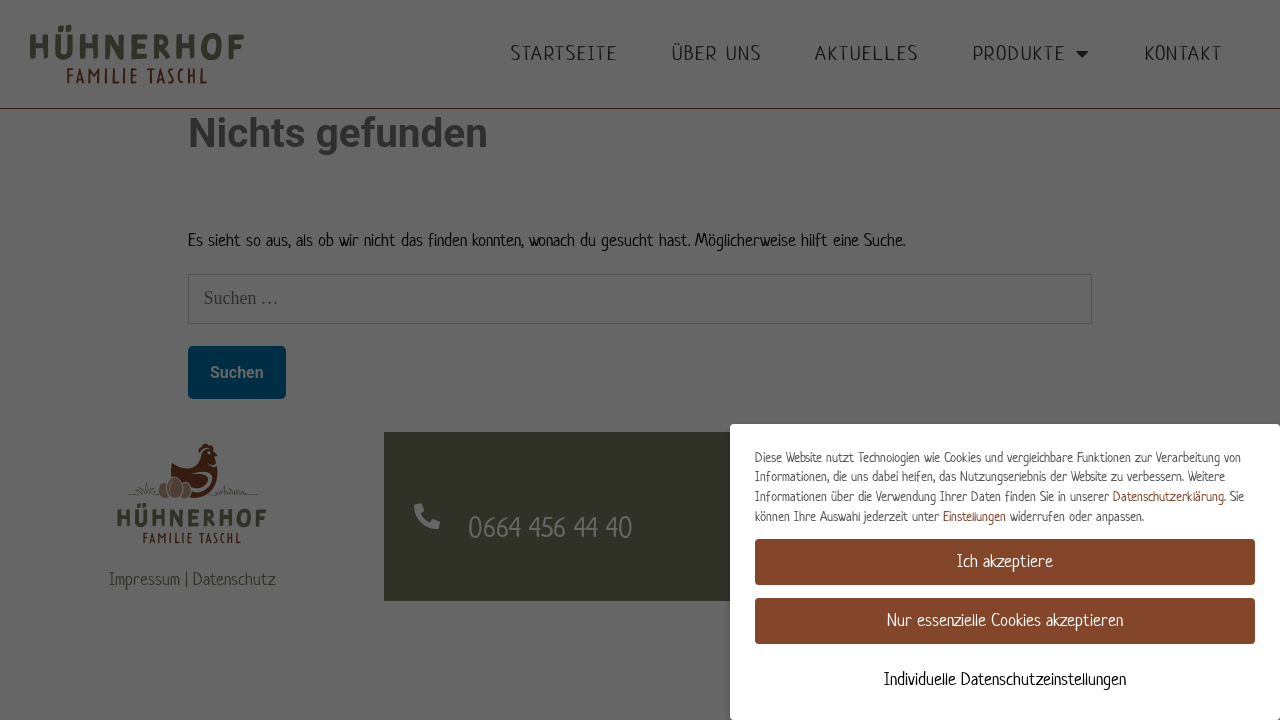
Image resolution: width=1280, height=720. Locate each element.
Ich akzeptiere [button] (1005, 561)
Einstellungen (974, 516)
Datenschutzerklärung (1168, 496)
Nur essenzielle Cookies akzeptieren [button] (1005, 620)
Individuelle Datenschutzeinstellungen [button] (1005, 679)
